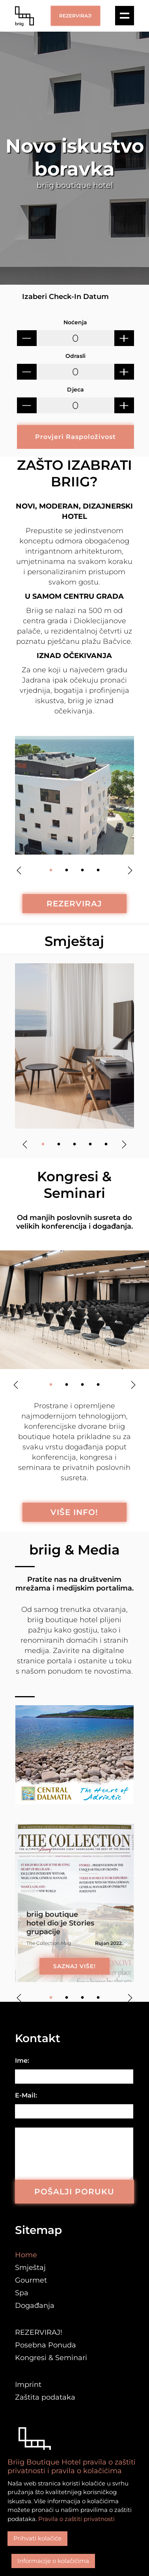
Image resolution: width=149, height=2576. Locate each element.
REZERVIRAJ (74, 903)
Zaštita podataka (45, 2397)
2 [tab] (67, 870)
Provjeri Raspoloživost (75, 437)
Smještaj (74, 941)
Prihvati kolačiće (37, 2538)
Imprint (28, 2384)
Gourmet (31, 2280)
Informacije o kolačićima (53, 2561)
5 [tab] (106, 1144)
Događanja (34, 2305)
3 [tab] (82, 870)
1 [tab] (51, 870)
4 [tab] (98, 870)
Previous (19, 870)
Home (26, 2255)
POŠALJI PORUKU (74, 2191)
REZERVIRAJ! (75, 16)
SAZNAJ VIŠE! (74, 1966)
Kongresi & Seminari (51, 2357)
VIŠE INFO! (74, 1512)
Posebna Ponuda (45, 2345)
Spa (21, 2293)
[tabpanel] (74, 795)
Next (130, 870)
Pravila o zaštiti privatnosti (76, 2519)
